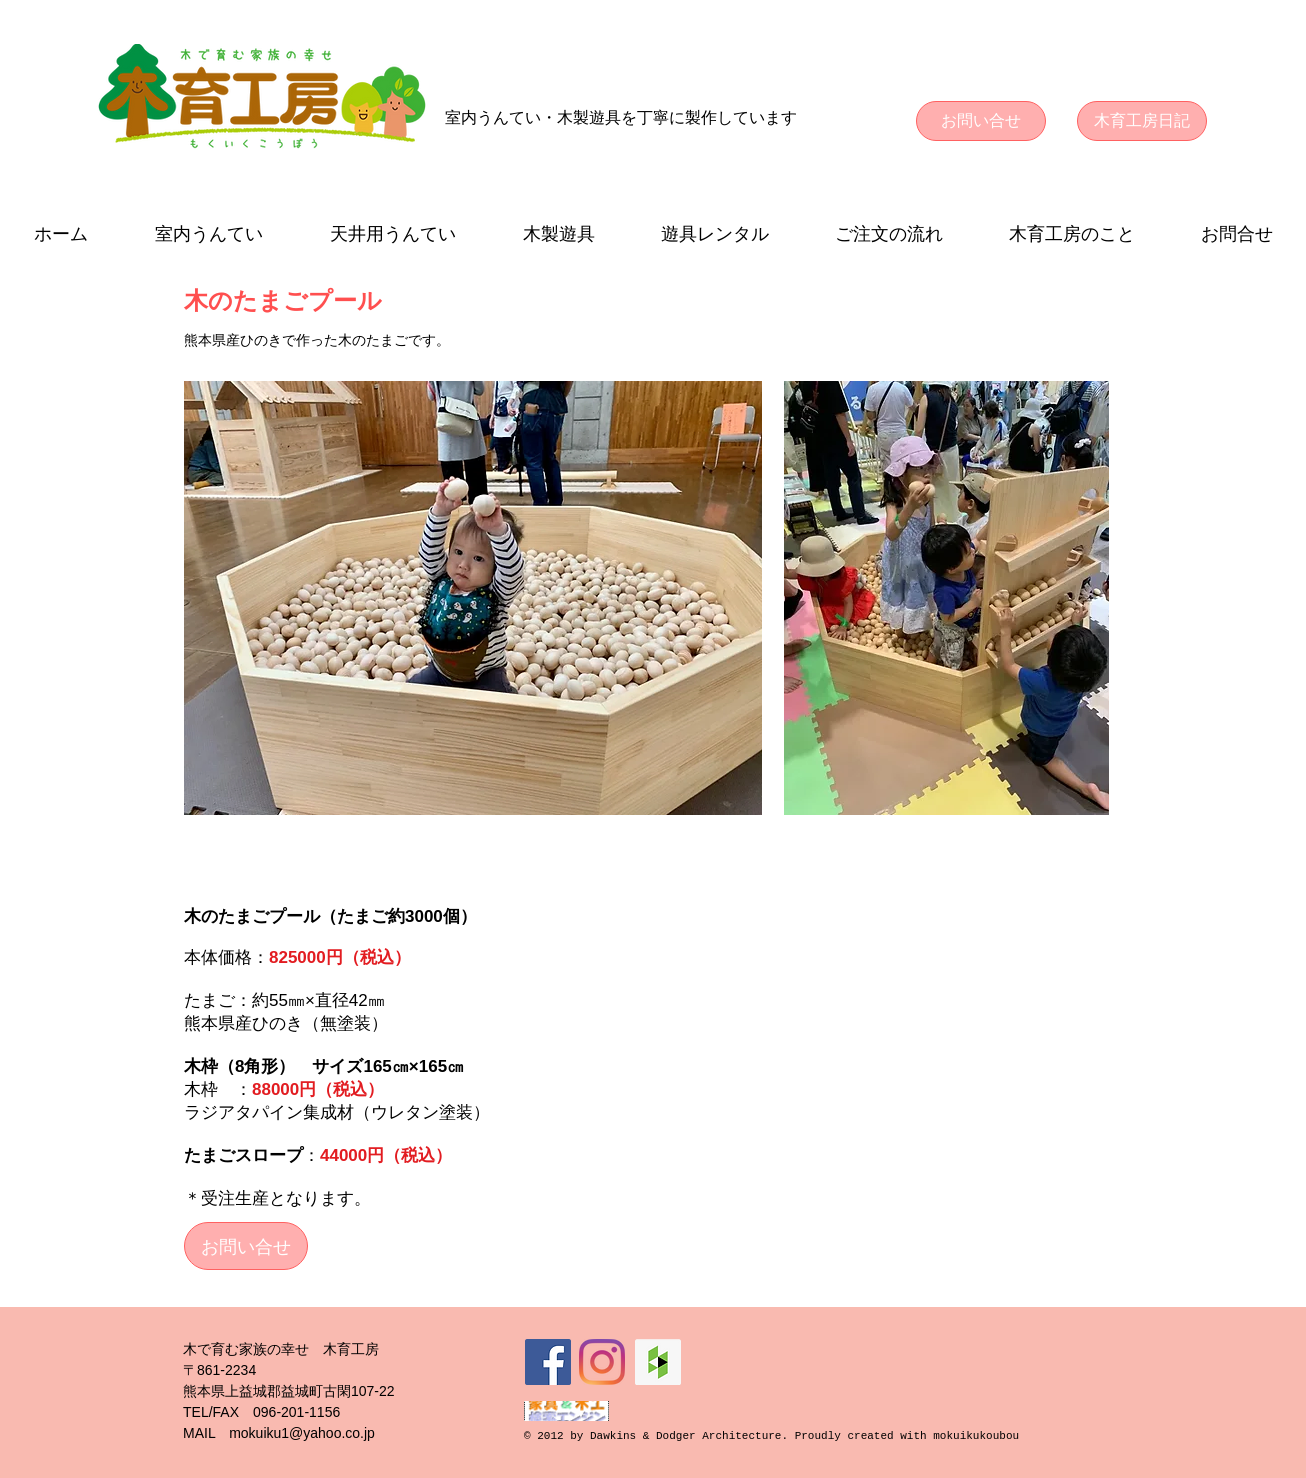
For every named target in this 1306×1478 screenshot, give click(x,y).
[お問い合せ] (981, 121)
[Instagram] (602, 1362)
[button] (208, 234)
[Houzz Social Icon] (658, 1362)
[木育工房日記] (1142, 121)
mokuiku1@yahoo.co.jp (302, 1433)
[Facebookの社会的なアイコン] (548, 1362)
